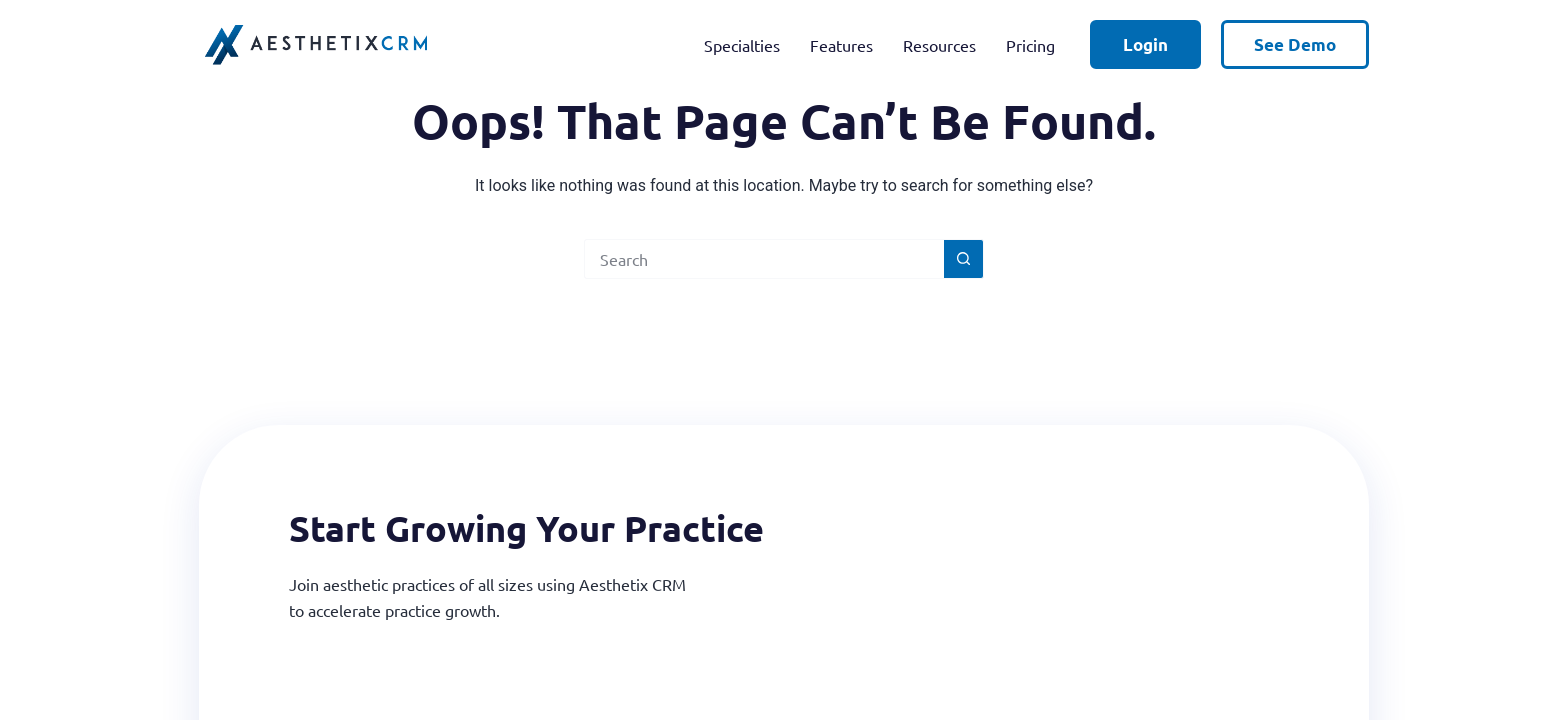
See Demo (1295, 44)
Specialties (742, 45)
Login (1145, 44)
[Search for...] (764, 259)
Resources (939, 45)
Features (841, 45)
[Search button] (964, 259)
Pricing (1030, 45)
